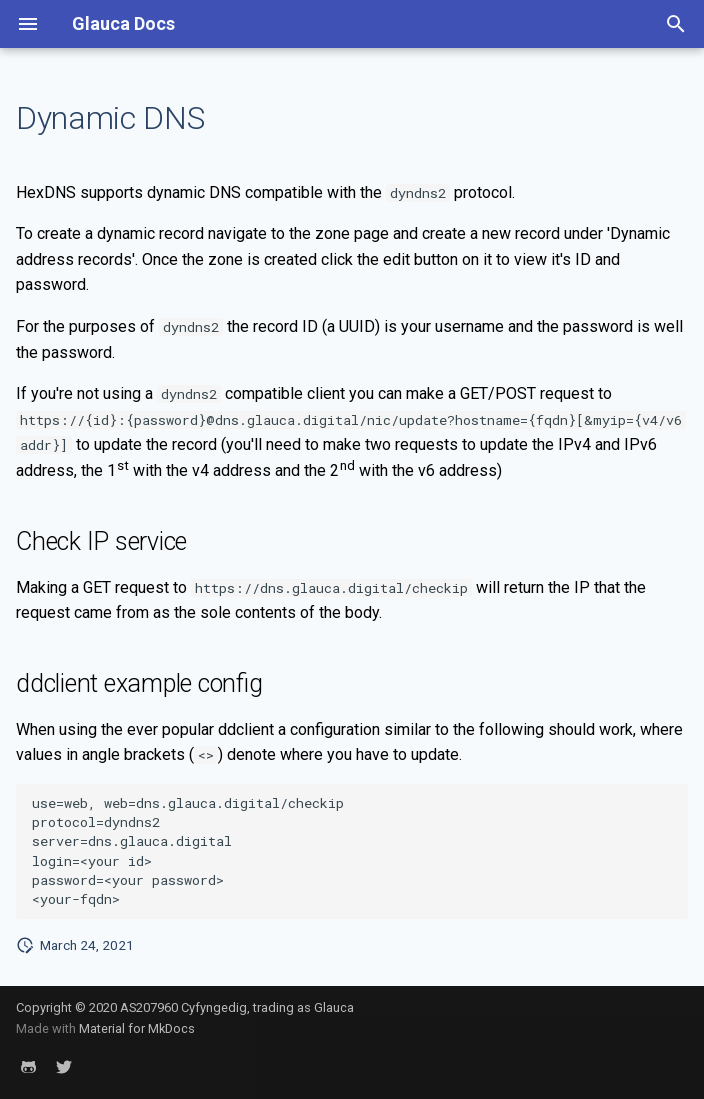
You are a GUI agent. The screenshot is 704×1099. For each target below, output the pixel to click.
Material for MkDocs (137, 1028)
